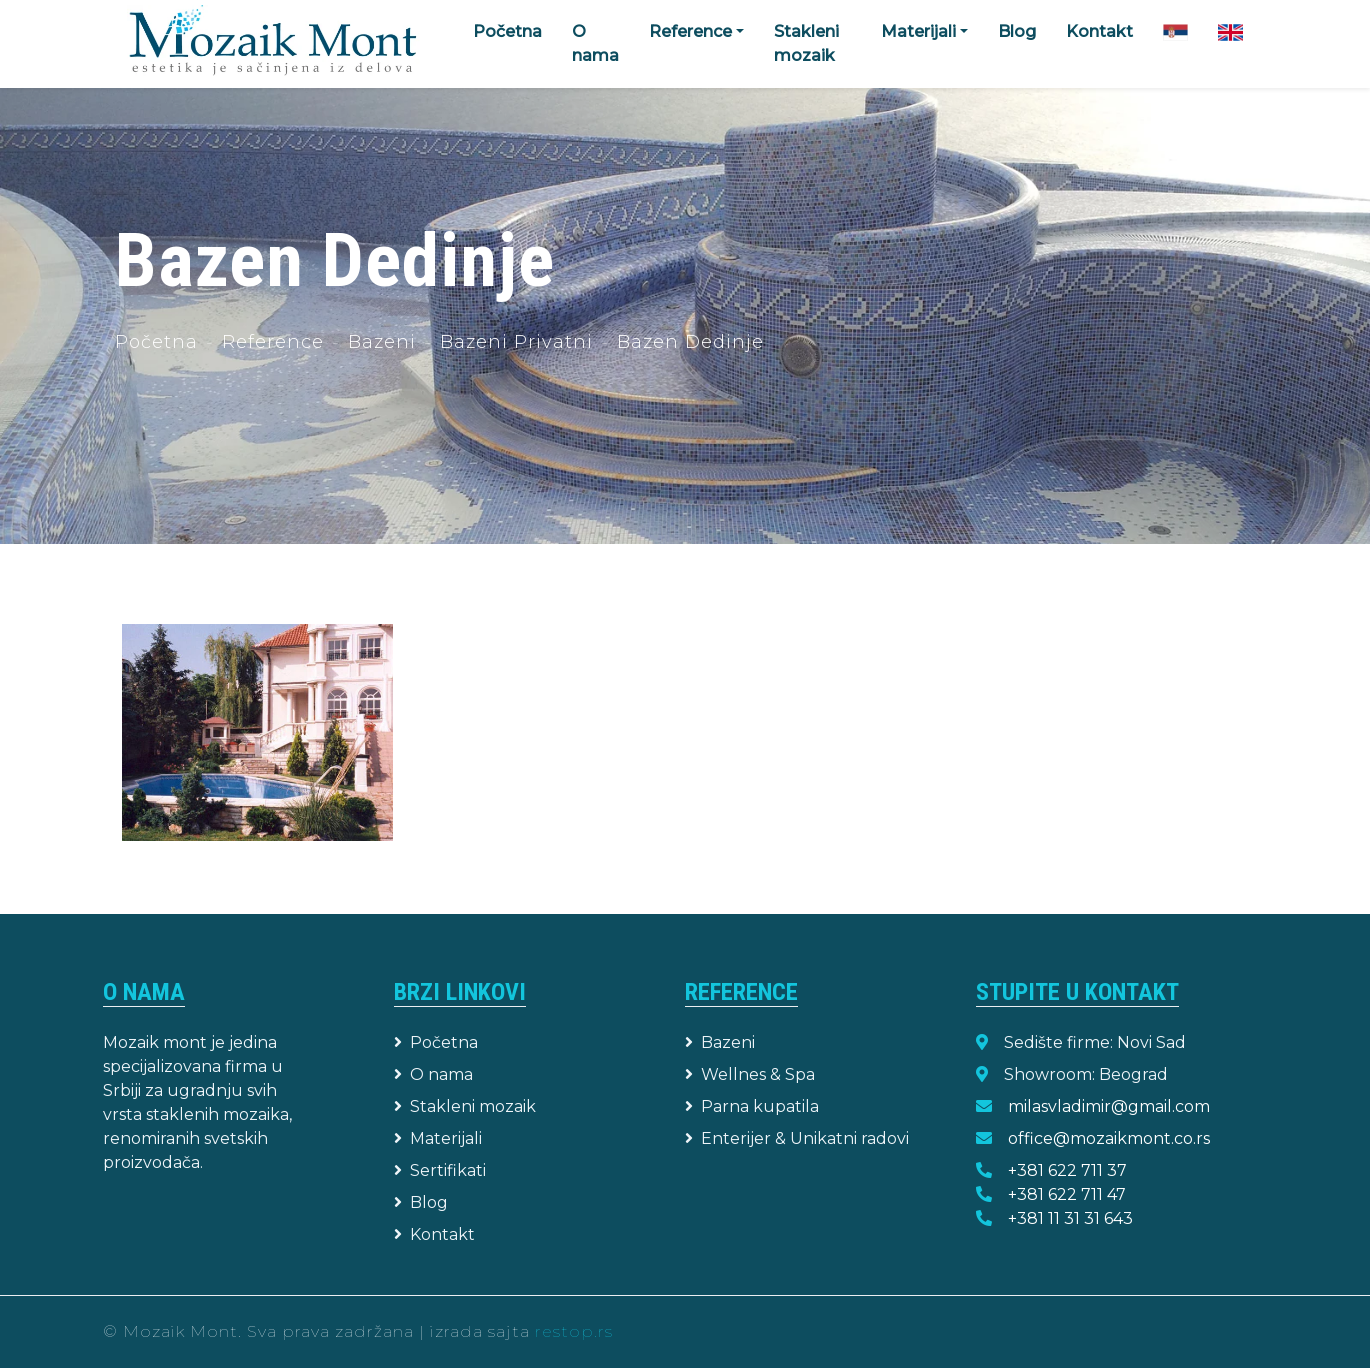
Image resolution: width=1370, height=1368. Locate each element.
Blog (1017, 31)
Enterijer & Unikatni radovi (797, 1138)
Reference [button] (690, 31)
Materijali (438, 1138)
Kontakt (1099, 31)
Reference (273, 342)
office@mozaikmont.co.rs (1109, 1138)
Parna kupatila (752, 1106)
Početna (507, 31)
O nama (595, 43)
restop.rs (574, 1331)
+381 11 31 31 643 (1070, 1218)
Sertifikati (440, 1170)
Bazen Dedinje (690, 342)
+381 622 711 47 (1067, 1194)
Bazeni (382, 342)
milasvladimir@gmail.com (1109, 1106)
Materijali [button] (918, 31)
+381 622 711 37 (1067, 1170)
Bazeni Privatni (516, 342)
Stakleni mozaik (806, 43)
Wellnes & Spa (750, 1074)
